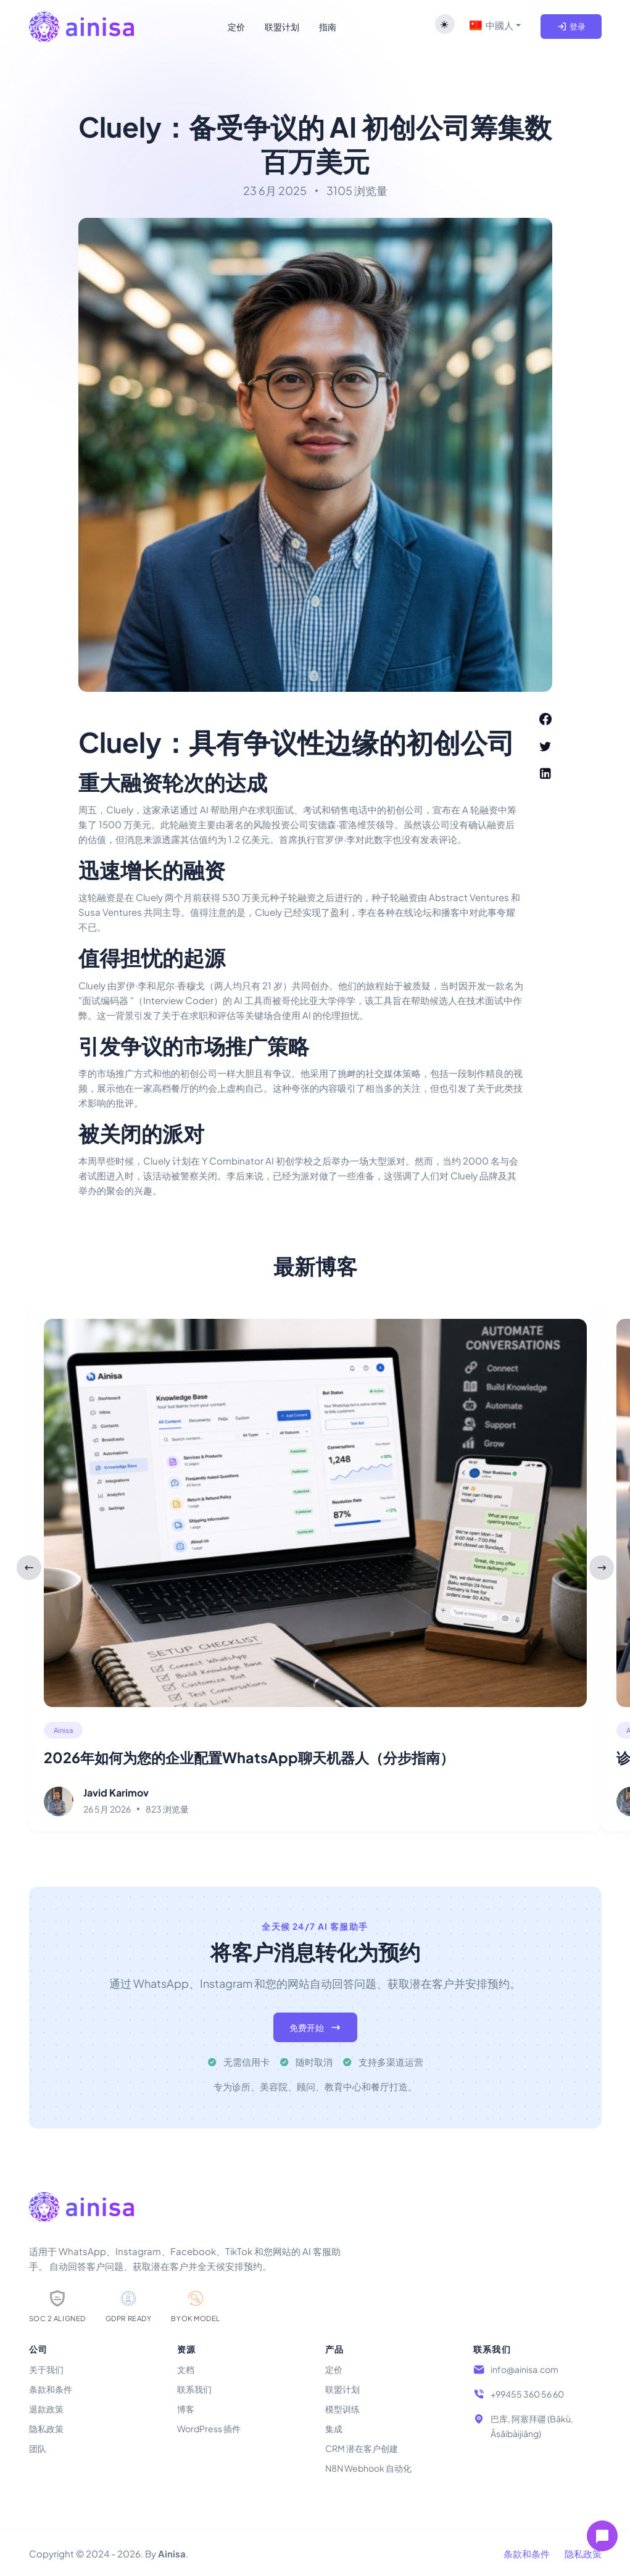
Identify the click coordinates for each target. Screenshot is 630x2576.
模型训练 (342, 2408)
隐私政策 (46, 2428)
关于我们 (46, 2369)
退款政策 (46, 2408)
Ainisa (63, 1730)
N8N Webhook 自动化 (368, 2468)
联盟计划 (342, 2389)
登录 (571, 26)
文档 (185, 2369)
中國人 (491, 25)
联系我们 (194, 2389)
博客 (185, 2408)
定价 (333, 2369)
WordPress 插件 (209, 2428)
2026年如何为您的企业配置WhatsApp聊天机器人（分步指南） (249, 1757)
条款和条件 (50, 2389)
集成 (333, 2428)
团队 (37, 2448)
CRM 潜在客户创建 (361, 2448)
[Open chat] (602, 2535)
